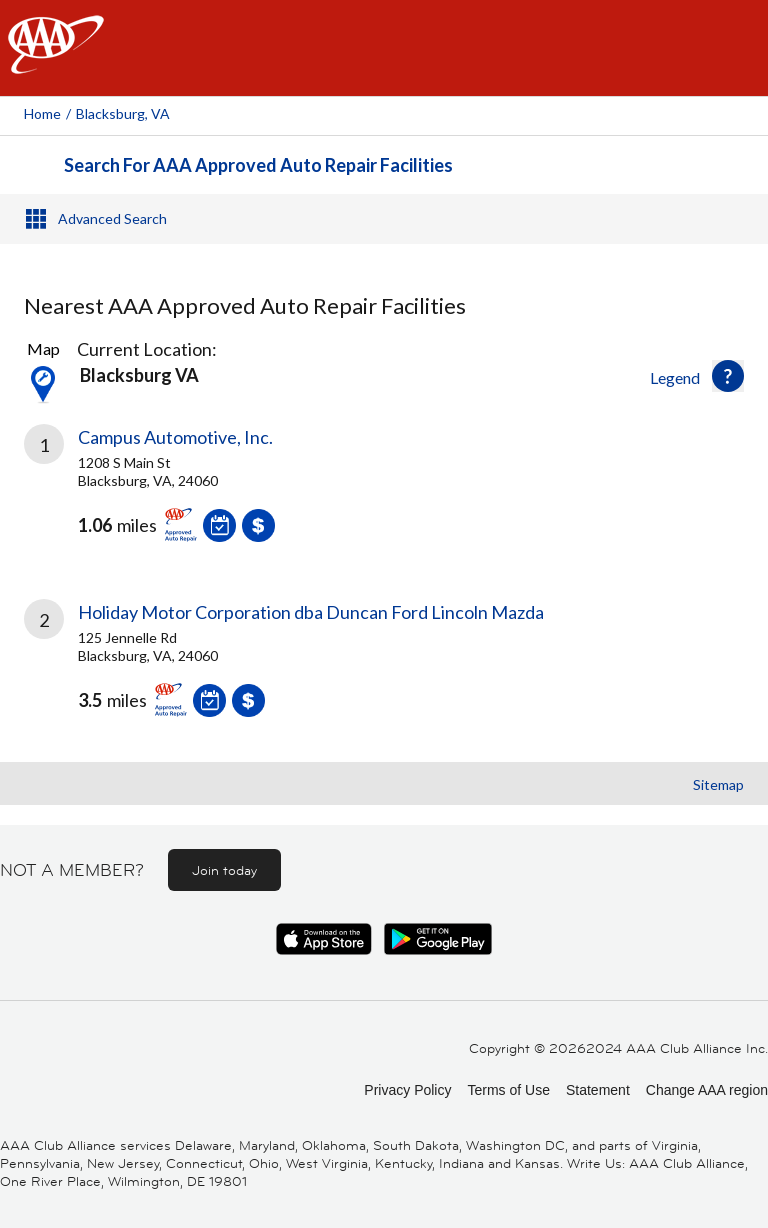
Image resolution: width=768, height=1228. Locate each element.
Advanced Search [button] (112, 218)
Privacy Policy (407, 1090)
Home (42, 113)
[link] (384, 498)
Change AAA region (707, 1090)
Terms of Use (508, 1090)
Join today (224, 870)
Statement (598, 1090)
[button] (728, 376)
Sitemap (718, 784)
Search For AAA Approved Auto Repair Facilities (258, 165)
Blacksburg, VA (123, 113)
